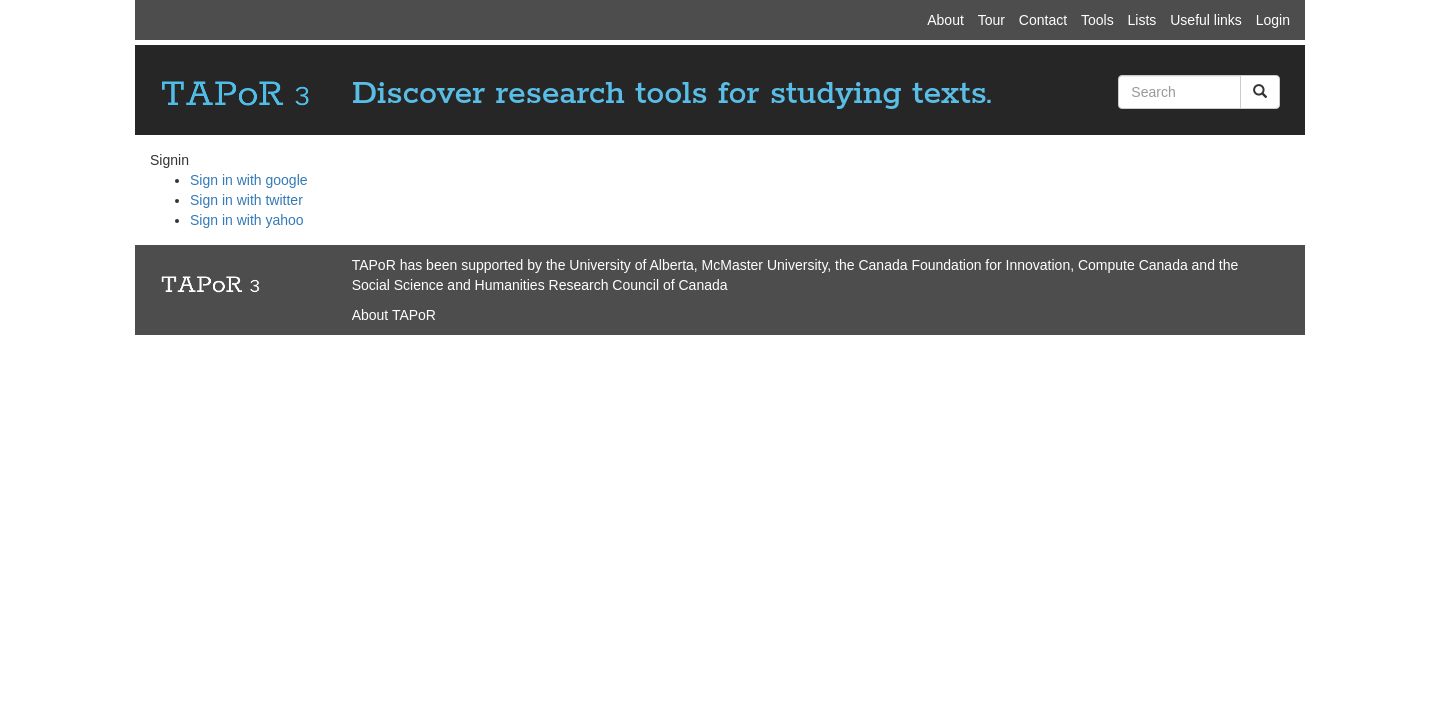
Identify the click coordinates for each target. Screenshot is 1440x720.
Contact (1043, 20)
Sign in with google (249, 180)
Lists (1142, 20)
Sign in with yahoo (247, 220)
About (945, 20)
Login (1273, 20)
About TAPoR (394, 315)
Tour (991, 20)
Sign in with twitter (246, 200)
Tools (1097, 20)
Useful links (1206, 20)
